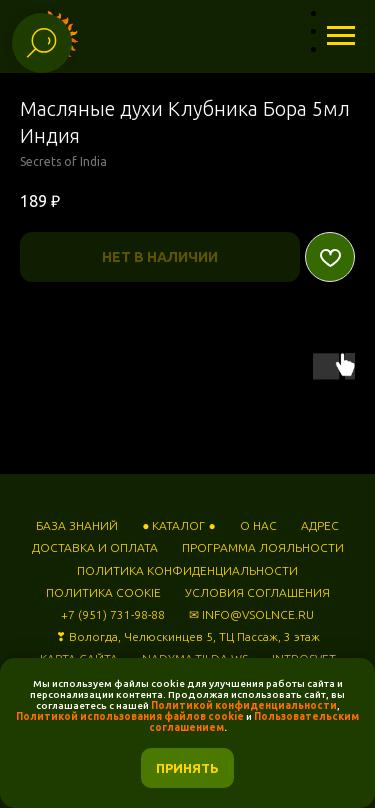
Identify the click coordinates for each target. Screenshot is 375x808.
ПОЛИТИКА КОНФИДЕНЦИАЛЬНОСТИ (187, 570)
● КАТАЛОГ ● (179, 525)
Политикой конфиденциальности (244, 705)
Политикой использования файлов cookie (130, 716)
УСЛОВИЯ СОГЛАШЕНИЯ (257, 592)
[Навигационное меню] (341, 36)
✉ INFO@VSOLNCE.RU (251, 614)
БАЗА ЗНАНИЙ (77, 525)
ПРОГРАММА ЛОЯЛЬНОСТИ (263, 547)
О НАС (258, 525)
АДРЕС (320, 525)
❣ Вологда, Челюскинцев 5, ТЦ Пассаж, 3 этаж (188, 636)
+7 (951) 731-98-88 (113, 614)
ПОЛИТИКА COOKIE (103, 592)
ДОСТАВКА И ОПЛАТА (95, 547)
